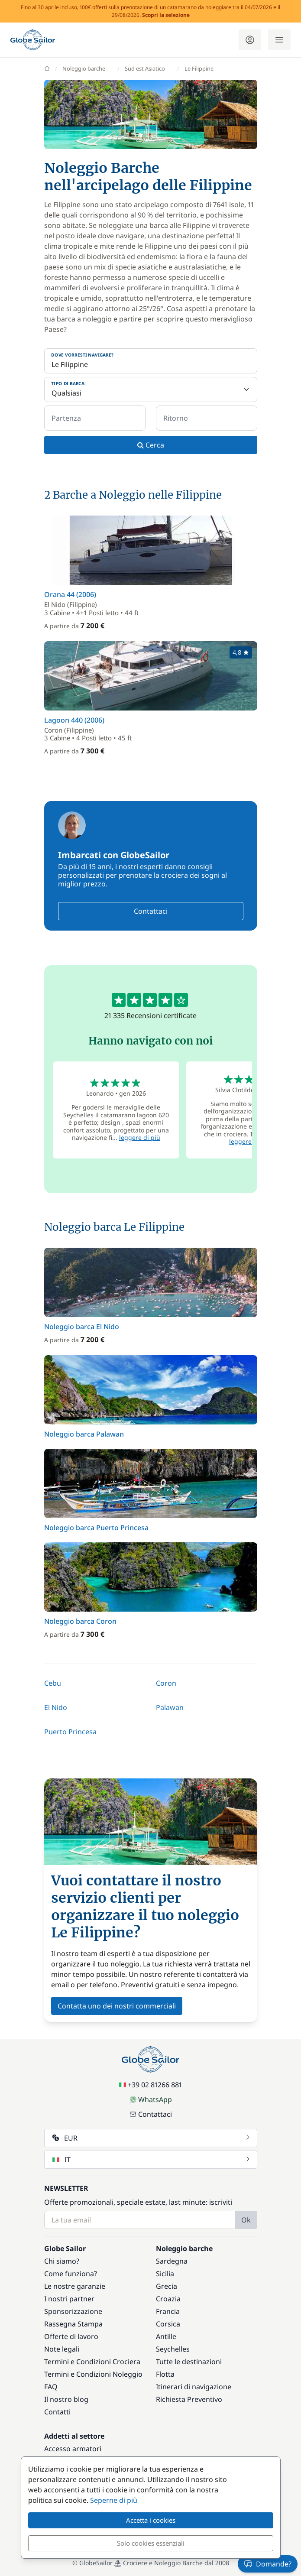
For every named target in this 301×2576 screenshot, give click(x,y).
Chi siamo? (61, 2261)
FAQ (51, 2386)
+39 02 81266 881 (150, 2084)
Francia (168, 2311)
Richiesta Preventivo (189, 2399)
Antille (166, 2336)
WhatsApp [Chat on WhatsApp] (150, 2099)
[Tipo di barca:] (150, 389)
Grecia (166, 2286)
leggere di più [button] (139, 1137)
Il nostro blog (66, 2399)
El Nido (55, 1707)
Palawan (170, 1707)
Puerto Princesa (70, 1731)
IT (151, 2159)
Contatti (57, 2412)
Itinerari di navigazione (193, 2386)
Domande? (267, 2564)
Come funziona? (70, 2273)
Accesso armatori (72, 2448)
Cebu (52, 1683)
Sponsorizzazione (73, 2311)
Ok (246, 2220)
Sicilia (165, 2273)
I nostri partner (69, 2298)
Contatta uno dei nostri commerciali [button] (117, 2006)
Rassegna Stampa (73, 2324)
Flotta (165, 2374)
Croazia (168, 2298)
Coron (166, 1683)
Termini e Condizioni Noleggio (93, 2374)
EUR (151, 2138)
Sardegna (172, 2261)
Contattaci (151, 911)
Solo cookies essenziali (150, 2543)
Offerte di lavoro (71, 2336)
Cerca (150, 445)
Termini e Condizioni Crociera (92, 2361)
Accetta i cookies (150, 2520)
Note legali (61, 2349)
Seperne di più (113, 2500)
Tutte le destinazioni (189, 2361)
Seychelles (173, 2349)
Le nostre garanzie (74, 2286)
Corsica (168, 2324)
